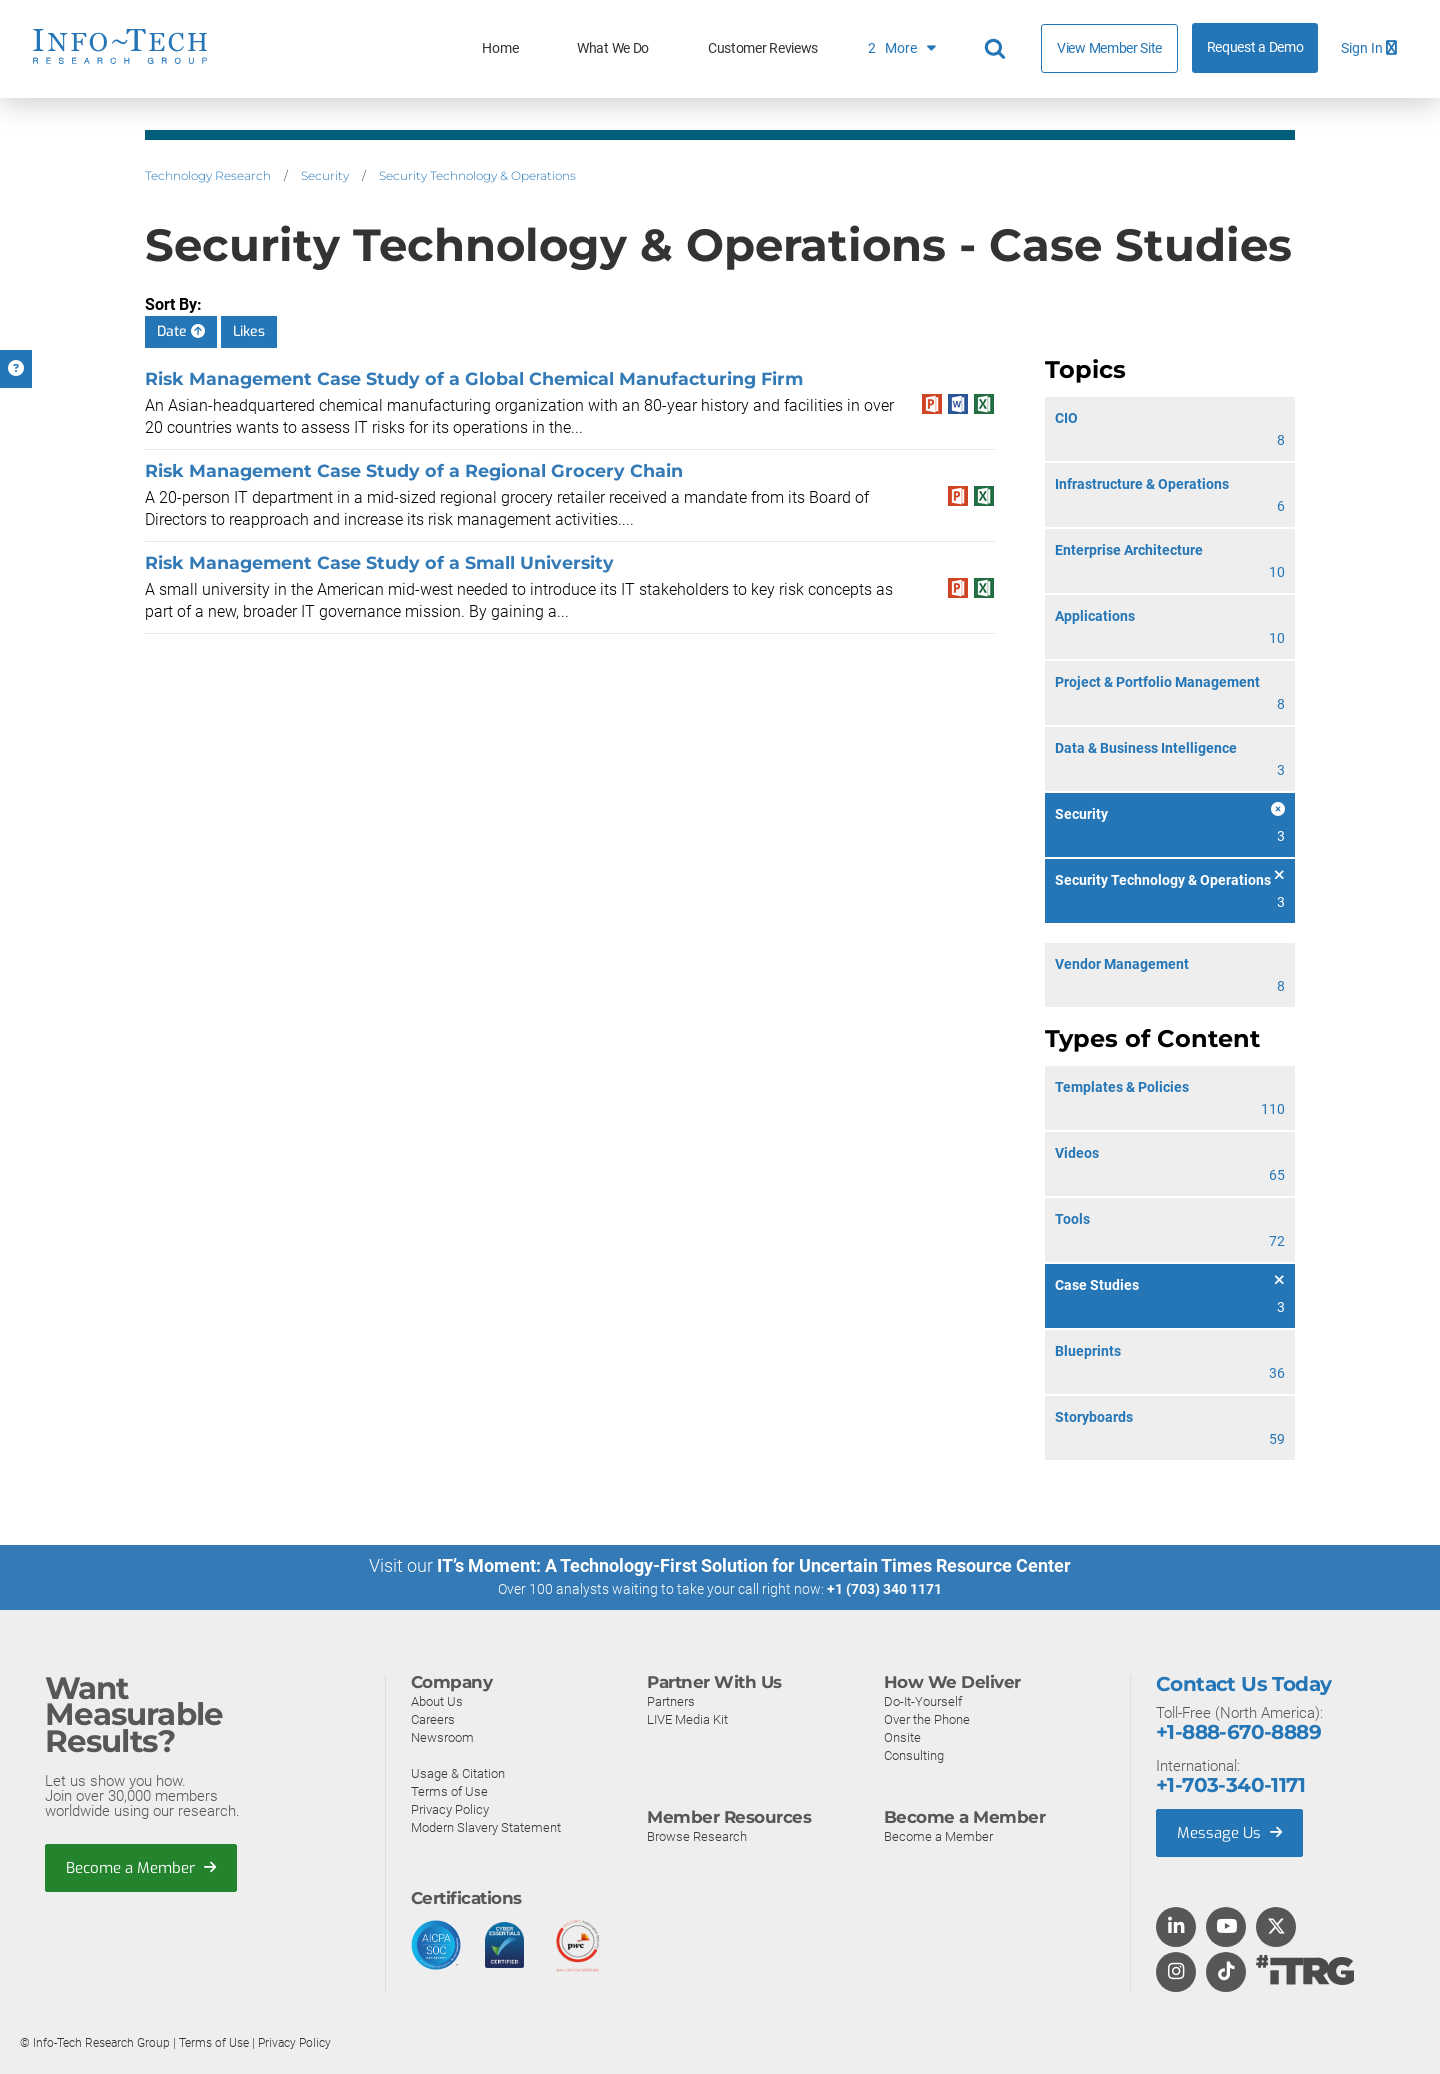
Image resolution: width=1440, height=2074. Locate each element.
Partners (671, 1701)
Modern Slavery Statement (486, 1827)
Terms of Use (449, 1791)
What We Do (613, 48)
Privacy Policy (450, 1809)
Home (500, 48)
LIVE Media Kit (687, 1719)
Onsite (902, 1737)
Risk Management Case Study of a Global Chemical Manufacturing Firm (474, 378)
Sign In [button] (1369, 48)
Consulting (914, 1755)
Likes (249, 331)
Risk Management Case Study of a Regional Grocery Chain (414, 470)
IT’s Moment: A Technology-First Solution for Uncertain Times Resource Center (754, 1565)
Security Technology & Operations (477, 175)
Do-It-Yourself (923, 1701)
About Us (437, 1701)
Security (325, 175)
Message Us (1229, 1833)
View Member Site (1109, 48)
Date (181, 331)
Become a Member (141, 1868)
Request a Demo (1255, 47)
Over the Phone (927, 1719)
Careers (433, 1719)
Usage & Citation (458, 1773)
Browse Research (697, 1836)
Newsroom (442, 1737)
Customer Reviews (763, 48)
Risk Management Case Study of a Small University (379, 562)
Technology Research (208, 175)
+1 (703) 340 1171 (884, 1589)
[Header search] (998, 49)
